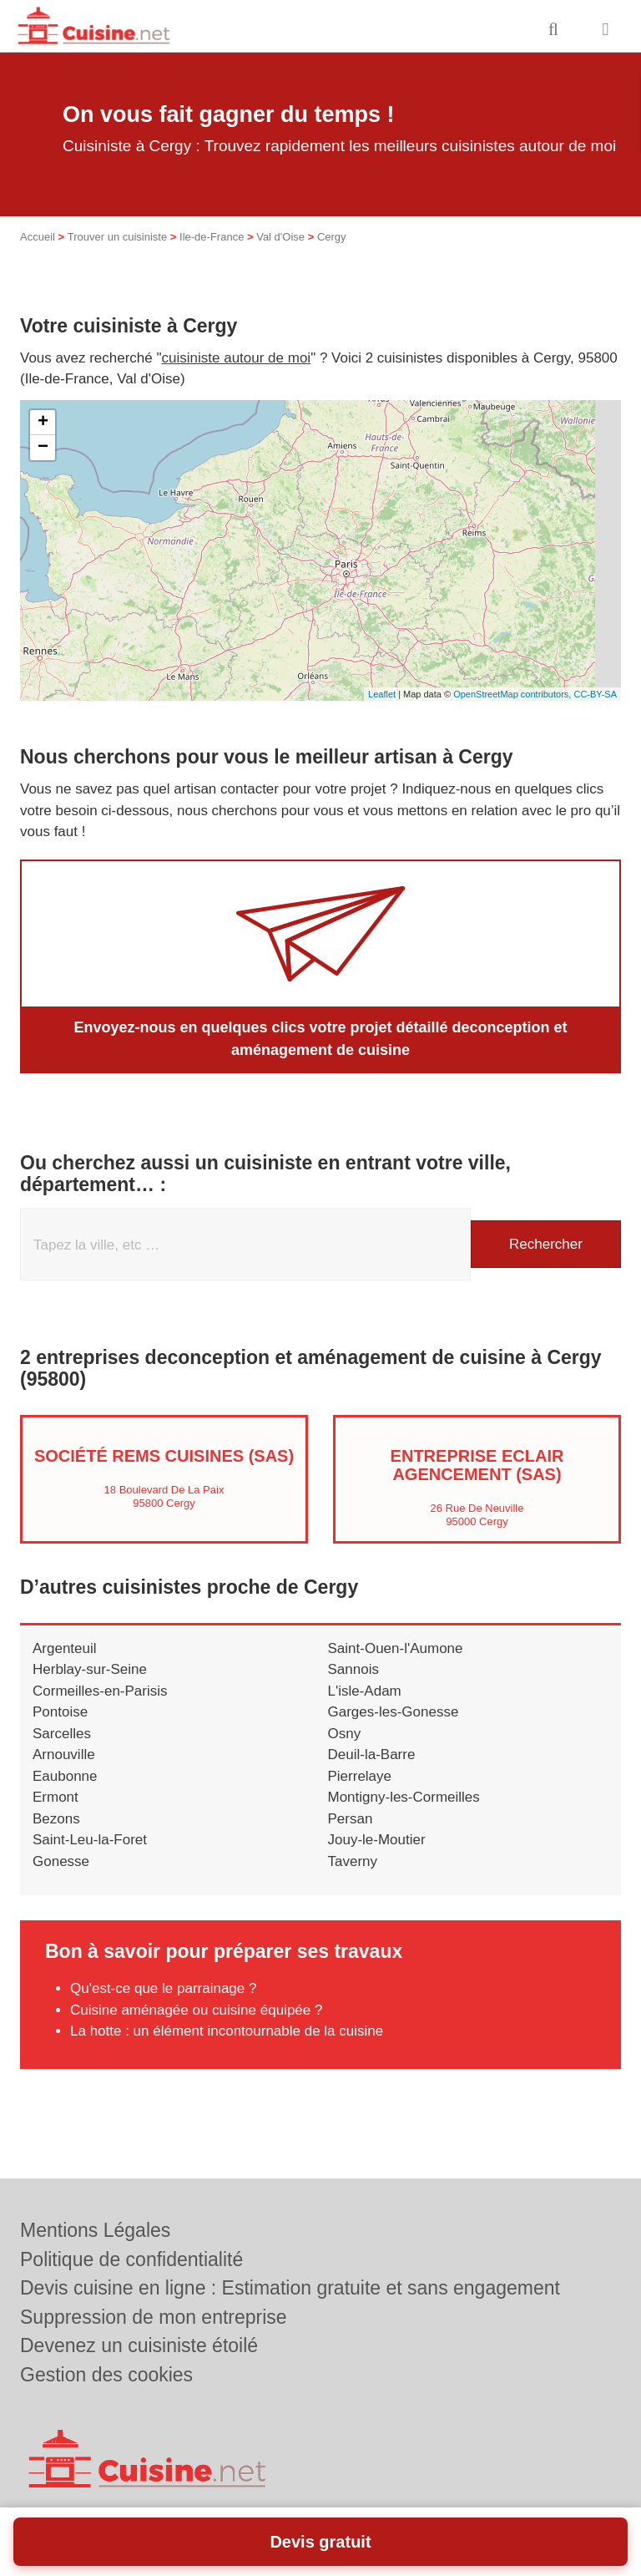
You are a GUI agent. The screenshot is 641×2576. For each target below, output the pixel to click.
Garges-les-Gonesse (393, 1712)
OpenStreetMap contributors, (513, 694)
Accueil (37, 237)
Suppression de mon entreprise (153, 2317)
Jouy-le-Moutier (377, 1840)
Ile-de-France (211, 237)
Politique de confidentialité (131, 2259)
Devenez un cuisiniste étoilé (139, 2345)
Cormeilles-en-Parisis (100, 1691)
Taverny (353, 1861)
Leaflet (382, 694)
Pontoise (60, 1712)
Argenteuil (65, 1648)
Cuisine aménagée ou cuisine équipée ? (196, 2010)
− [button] (43, 447)
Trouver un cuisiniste (117, 237)
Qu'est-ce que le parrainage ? (163, 1988)
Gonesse (61, 1861)
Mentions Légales (95, 2230)
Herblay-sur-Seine (90, 1669)
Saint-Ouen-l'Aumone (395, 1648)
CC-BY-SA (595, 694)
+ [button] (43, 422)
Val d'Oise (280, 237)
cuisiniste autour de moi (236, 358)
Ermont (55, 1797)
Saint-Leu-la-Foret (90, 1840)
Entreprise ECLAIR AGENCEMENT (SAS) (477, 1465)
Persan (350, 1819)
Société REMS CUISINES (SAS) (164, 1456)
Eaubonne (65, 1776)
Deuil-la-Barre (372, 1754)
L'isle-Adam (364, 1691)
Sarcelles (62, 1734)
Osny (344, 1734)
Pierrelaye (360, 1776)
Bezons (56, 1819)
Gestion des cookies (106, 2375)
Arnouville (64, 1754)
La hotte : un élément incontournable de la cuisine (226, 2031)
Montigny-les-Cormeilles (404, 1797)
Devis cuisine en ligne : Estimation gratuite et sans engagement (290, 2288)
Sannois (353, 1669)
